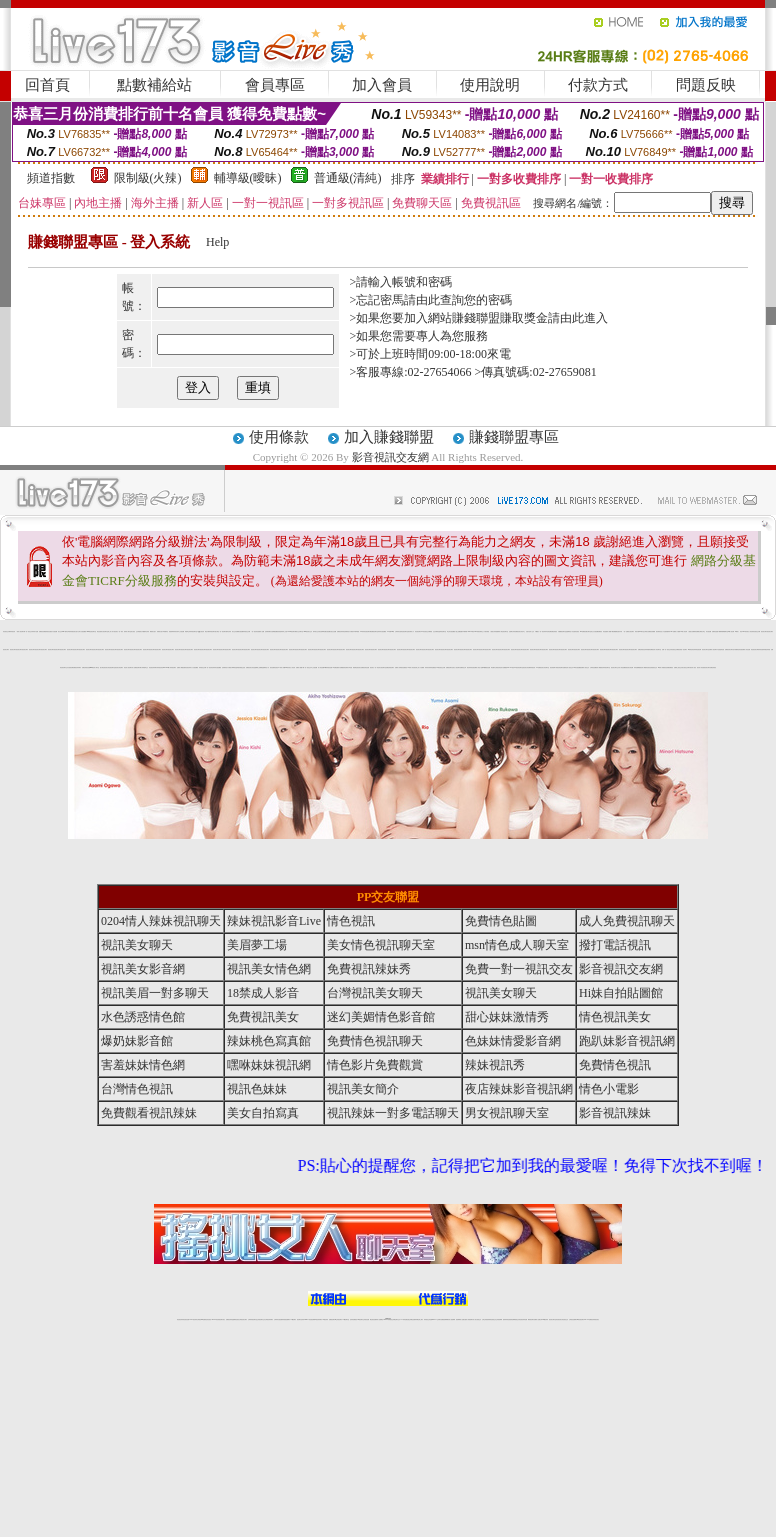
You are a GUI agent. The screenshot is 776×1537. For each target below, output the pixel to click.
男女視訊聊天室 (507, 1113)
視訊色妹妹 (257, 1089)
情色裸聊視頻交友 (515, 1319)
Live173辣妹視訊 (387, 1319)
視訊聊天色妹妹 (300, 1319)
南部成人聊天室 (127, 631)
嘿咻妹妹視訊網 (269, 1065)
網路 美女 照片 (153, 631)
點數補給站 (154, 85)
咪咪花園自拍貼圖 (326, 631)
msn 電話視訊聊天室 (92, 631)
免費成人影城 (398, 667)
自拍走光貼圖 (333, 631)
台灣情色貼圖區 (593, 667)
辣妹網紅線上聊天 (419, 1319)
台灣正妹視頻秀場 (486, 1319)
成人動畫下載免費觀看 (612, 631)
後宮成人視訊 (693, 667)
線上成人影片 (111, 631)
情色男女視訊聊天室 (381, 667)
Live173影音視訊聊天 (309, 1319)
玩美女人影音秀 (749, 631)
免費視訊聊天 (449, 667)
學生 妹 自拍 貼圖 (707, 631)
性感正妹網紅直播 (411, 1319)
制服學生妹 (187, 631)
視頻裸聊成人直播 (460, 1319)
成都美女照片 (160, 631)
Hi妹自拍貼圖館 (577, 667)
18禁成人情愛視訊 (662, 667)
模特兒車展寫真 (68, 631)
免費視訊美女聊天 (729, 649)
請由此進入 (578, 318)
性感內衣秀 (619, 631)
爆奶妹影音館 (760, 649)
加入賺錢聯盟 (389, 437)
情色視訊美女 (754, 649)
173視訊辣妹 (325, 1319)
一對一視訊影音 (254, 631)
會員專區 (275, 85)
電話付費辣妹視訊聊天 (210, 631)
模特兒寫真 (228, 631)
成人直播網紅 (380, 1319)
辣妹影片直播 (35, 631)
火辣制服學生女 (144, 667)
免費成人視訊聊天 (713, 649)
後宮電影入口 (411, 631)
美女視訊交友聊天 (686, 667)
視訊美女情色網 (629, 667)
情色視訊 (351, 921)
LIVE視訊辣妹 (193, 1319)
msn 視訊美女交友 (308, 631)
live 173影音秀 (215, 1319)
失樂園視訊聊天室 (562, 631)
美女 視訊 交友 (134, 631)
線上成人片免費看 (420, 667)
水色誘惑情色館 (720, 649)
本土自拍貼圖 (181, 631)
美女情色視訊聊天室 (110, 667)
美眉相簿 (171, 631)
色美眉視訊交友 (653, 667)
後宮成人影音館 (700, 667)
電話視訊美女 (358, 667)
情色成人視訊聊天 (128, 667)
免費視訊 (41, 631)
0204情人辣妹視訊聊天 (171, 667)
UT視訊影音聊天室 (518, 667)
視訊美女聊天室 (705, 649)
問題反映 (706, 85)
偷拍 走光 (432, 631)
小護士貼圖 (457, 631)
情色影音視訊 (208, 1319)
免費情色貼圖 (501, 921)
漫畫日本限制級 (463, 631)
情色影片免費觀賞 (503, 667)
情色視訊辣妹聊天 (153, 667)
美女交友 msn (61, 631)
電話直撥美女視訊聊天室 (102, 631)
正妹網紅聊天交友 (396, 1319)
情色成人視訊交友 (569, 667)
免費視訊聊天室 (374, 631)
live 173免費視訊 (588, 1319)
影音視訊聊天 (418, 631)
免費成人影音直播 (746, 649)
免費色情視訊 (554, 631)
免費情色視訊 (615, 1065)
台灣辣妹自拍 (398, 631)
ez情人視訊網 (731, 631)
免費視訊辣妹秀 (340, 631)
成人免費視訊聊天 (627, 921)
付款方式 (598, 85)
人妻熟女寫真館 (493, 631)
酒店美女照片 (75, 631)
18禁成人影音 (263, 993)
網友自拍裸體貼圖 (273, 631)
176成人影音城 (683, 631)
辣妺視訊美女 (596, 1319)
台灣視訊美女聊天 (375, 993)
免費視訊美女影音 (519, 631)
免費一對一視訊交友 (666, 649)
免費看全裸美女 (699, 631)
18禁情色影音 (691, 649)
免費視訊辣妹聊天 (77, 667)
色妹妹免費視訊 (353, 1319)
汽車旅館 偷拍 (351, 667)
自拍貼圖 (55, 631)
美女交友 (234, 631)
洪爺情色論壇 (438, 631)
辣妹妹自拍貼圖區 (382, 631)
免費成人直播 (537, 1319)
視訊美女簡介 (363, 1089)
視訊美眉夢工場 (553, 667)
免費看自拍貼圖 (239, 631)
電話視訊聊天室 (504, 631)
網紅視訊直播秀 (373, 1319)
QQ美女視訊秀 (200, 631)
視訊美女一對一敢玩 (118, 631)
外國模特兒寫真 (145, 631)
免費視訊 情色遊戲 (602, 631)
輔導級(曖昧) (248, 178)
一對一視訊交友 (28, 631)
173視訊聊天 (293, 1319)
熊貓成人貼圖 (261, 631)
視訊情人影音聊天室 (656, 649)
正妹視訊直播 (366, 1319)
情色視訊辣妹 (180, 1319)
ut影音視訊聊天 (580, 1319)
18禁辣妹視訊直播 (328, 667)
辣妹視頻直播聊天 (286, 1319)
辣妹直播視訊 (433, 667)
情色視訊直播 (186, 1319)
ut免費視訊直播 (486, 667)
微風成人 (499, 631)
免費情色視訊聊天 (375, 1041)
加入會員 (382, 85)
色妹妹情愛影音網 (648, 649)
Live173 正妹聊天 (436, 1319)
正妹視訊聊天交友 (261, 1319)
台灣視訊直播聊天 (573, 1319)
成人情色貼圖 (321, 667)
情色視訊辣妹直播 (523, 1319)
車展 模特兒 (165, 631)
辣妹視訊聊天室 (193, 631)
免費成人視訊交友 (585, 667)
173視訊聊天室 (345, 1319)
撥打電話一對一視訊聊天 (220, 631)
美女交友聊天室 (299, 631)
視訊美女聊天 (764, 631)
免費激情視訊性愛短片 (48, 631)
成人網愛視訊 (600, 667)
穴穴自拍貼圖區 (194, 667)
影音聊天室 (443, 631)
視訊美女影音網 (526, 667)
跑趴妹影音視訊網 (627, 1041)
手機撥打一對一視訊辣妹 (540, 631)
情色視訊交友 (565, 1319)
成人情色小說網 (479, 667)
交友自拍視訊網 (69, 667)
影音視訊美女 (559, 1319)
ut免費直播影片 (336, 667)
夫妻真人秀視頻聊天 (468, 1319)
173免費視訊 (539, 667)
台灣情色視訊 (137, 1089)
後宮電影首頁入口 (660, 631)
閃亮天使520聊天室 (639, 631)
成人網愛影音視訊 (646, 667)
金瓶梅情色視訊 (235, 1319)
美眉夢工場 (257, 945)
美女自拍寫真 (263, 1113)
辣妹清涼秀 (175, 631)
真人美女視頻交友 (477, 1319)
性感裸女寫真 (512, 631)
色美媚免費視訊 (669, 667)
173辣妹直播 (404, 1319)
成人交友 (532, 631)
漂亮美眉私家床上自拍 (282, 631)
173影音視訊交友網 (425, 631)
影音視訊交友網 (390, 457)
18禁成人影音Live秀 (283, 667)
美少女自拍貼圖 (594, 631)
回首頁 (47, 85)
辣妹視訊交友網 (246, 631)
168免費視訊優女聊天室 (585, 631)
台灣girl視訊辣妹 (544, 1319)
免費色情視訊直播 (86, 667)
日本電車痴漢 (356, 631)
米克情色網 (548, 631)
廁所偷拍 (487, 631)
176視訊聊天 (360, 1319)
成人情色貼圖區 (622, 667)
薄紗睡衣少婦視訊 (495, 667)
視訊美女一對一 (373, 667)
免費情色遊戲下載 (716, 631)
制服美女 (140, 631)
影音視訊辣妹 (188, 667)
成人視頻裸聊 (452, 1319)
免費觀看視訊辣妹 (149, 1113)
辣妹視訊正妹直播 (428, 1319)
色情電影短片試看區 (348, 631)
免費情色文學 (463, 667)
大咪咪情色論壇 (234, 667)
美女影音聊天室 (545, 667)
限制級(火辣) (148, 178)
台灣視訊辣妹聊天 (269, 1319)
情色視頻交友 (493, 1319)
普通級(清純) (348, 178)
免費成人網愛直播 (181, 667)
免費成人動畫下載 (300, 667)
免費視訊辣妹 (229, 1319)
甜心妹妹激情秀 (507, 1017)
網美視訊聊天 (531, 1319)
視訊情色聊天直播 (561, 667)
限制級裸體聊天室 (724, 631)
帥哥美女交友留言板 (317, 631)
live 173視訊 (510, 667)
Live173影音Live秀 (473, 631)
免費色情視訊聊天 (390, 667)
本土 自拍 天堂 (526, 631)
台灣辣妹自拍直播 (278, 1319)
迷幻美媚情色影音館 (737, 649)
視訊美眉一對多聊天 (682, 649)
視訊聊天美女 (222, 1319)
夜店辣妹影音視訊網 (471, 667)
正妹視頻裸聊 (499, 1319)
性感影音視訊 (576, 631)
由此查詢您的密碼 (464, 300)
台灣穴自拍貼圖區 (82, 631)
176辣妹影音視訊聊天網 (365, 631)
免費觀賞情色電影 (344, 667)
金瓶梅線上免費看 (258, 667)
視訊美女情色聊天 (119, 667)
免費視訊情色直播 (365, 667)
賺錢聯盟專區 (514, 437)
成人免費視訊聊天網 (136, 667)
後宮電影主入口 (481, 631)
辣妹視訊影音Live (161, 667)
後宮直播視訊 (404, 667)
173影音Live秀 (390, 631)
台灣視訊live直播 (201, 1319)
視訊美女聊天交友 (615, 667)
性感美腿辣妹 (667, 631)
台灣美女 (646, 631)
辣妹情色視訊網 (697, 649)
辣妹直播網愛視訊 (638, 667)
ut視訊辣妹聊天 (318, 1319)
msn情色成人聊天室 (94, 667)
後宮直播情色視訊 (274, 667)
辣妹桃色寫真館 (766, 649)
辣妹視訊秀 (12, 631)
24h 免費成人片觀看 (675, 631)
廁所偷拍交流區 (241, 667)
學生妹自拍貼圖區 (451, 631)
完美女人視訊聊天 (456, 667)
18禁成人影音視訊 (412, 667)
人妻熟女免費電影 (692, 631)
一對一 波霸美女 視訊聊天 (629, 631)
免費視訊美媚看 (651, 631)
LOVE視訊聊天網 (292, 631)
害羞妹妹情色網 (143, 1065)
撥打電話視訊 (103, 667)
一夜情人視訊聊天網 (20, 631)
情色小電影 (609, 1089)
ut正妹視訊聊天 (338, 1319)
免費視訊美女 (263, 1017)
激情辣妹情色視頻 (507, 1319)
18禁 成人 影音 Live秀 (740, 631)
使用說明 (490, 85)
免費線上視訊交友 (678, 667)
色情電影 (267, 631)
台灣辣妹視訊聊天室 (252, 1319)
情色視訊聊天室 (404, 631)
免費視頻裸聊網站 (445, 1319)
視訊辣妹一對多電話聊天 (393, 1113)
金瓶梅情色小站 (569, 631)
